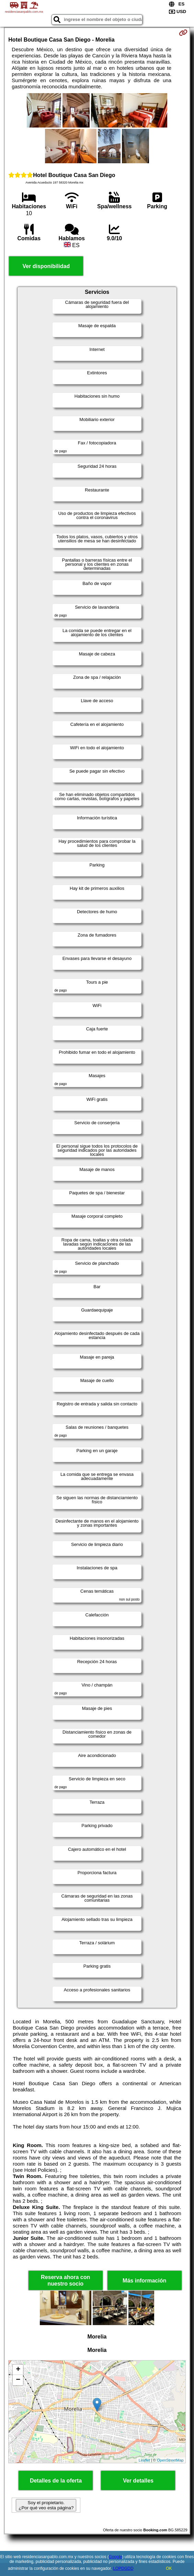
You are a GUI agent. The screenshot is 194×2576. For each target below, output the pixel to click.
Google (115, 2556)
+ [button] (18, 2370)
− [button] (18, 2380)
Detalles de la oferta (56, 2481)
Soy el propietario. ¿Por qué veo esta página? (46, 2505)
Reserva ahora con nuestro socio (65, 2280)
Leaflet (144, 2460)
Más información (144, 2281)
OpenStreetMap (170, 2460)
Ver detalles (138, 2481)
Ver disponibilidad (46, 266)
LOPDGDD (123, 2568)
